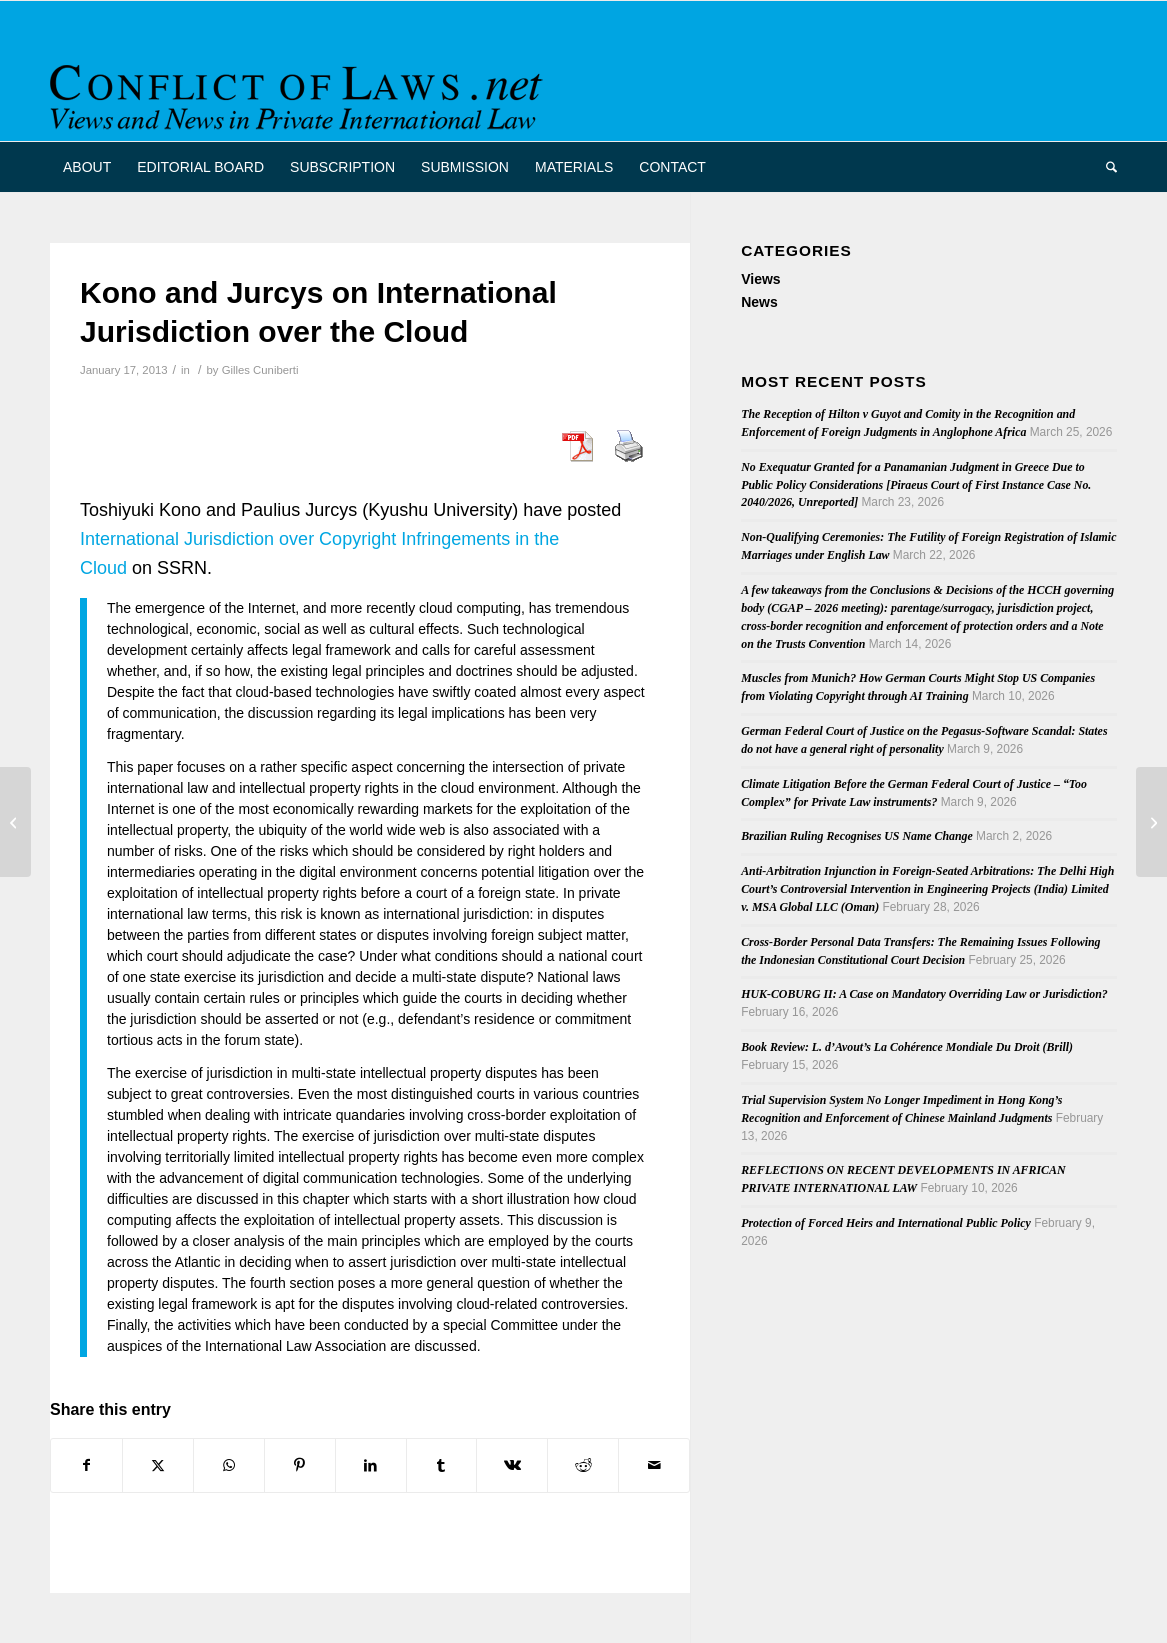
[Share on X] (158, 1465)
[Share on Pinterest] (300, 1465)
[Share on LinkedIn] (371, 1465)
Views (760, 279)
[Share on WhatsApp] (229, 1465)
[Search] (1105, 167)
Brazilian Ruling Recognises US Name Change (857, 836)
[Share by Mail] (654, 1465)
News (759, 302)
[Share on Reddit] (583, 1465)
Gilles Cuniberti (260, 370)
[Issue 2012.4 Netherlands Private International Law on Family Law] (1151, 822)
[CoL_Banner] (300, 88)
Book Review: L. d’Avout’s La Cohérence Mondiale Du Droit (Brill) (907, 1047)
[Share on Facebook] (86, 1465)
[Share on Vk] (512, 1465)
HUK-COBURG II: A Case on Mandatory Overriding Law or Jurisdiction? (924, 994)
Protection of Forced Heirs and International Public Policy (886, 1223)
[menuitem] (87, 167)
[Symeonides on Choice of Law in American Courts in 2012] (15, 822)
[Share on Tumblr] (442, 1465)
